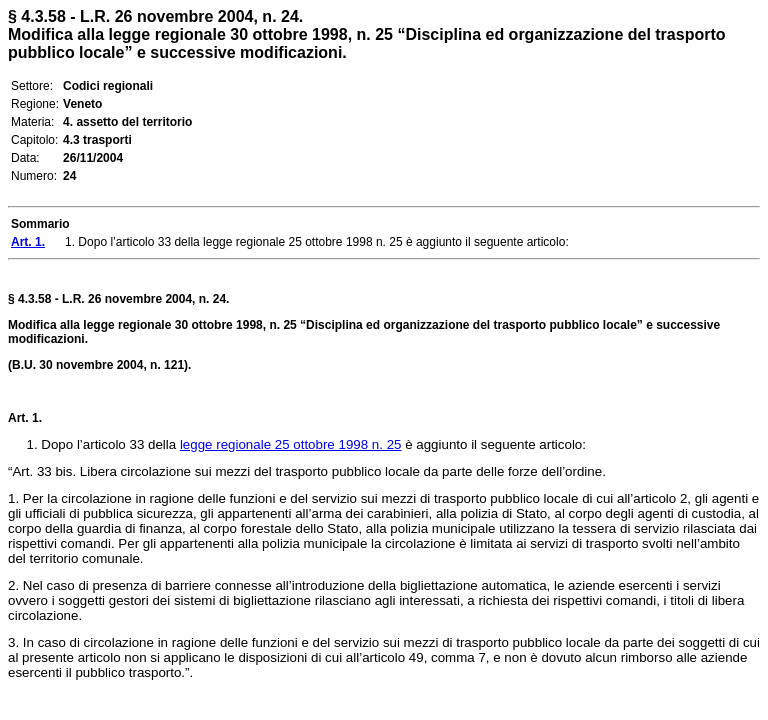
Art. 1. (25, 418)
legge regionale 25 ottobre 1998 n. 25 (291, 444)
